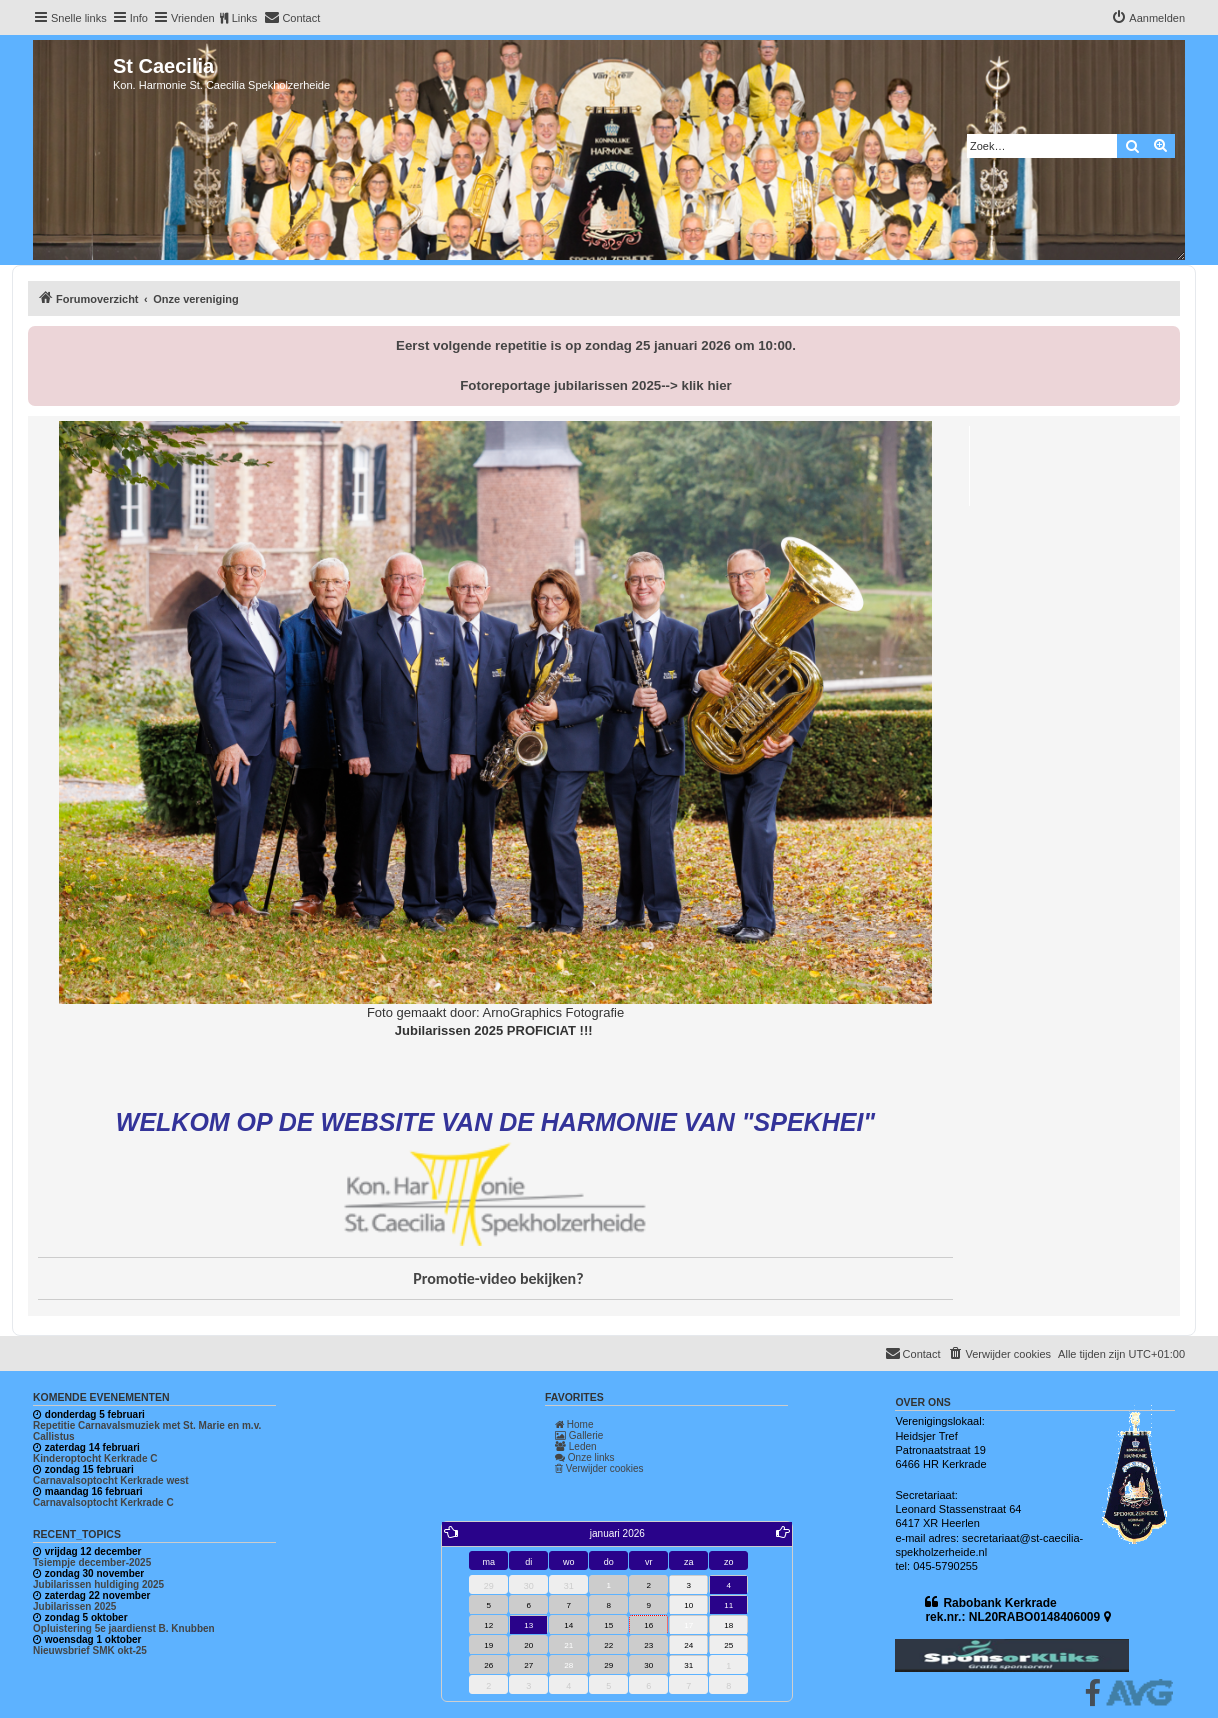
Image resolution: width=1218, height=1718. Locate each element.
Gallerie (579, 1435)
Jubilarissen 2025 (74, 1606)
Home (574, 1424)
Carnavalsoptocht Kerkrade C (103, 1502)
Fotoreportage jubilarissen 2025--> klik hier (596, 385)
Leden (576, 1446)
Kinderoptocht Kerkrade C (95, 1458)
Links (245, 18)
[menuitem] (292, 18)
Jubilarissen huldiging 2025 (98, 1584)
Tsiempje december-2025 (92, 1562)
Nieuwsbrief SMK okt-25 (90, 1650)
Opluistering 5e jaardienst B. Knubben (124, 1628)
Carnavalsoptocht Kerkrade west (111, 1480)
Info (139, 18)
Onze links (584, 1457)
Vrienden (193, 18)
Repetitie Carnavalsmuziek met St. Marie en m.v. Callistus (147, 1431)
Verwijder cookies (599, 1468)
